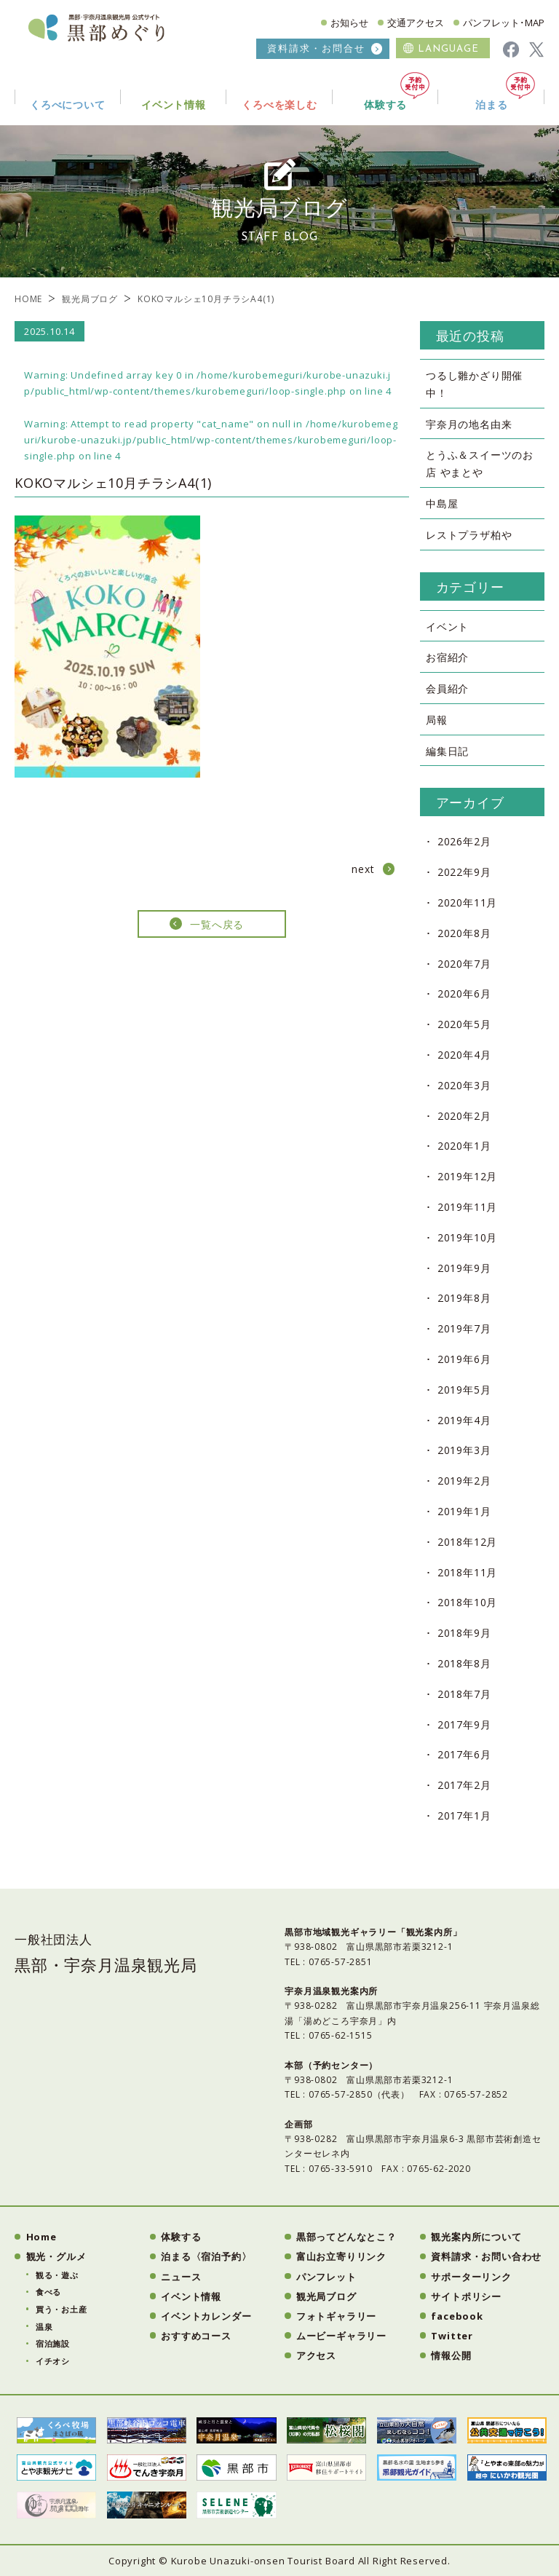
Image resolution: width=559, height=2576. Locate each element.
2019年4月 (464, 1420)
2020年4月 (464, 1055)
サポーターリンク (471, 2276)
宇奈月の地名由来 (469, 424)
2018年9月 (464, 1633)
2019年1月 (464, 1511)
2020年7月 (464, 964)
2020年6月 (464, 993)
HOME (28, 299)
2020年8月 (464, 933)
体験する (396, 91)
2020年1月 (464, 1146)
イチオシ (53, 2360)
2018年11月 (467, 1572)
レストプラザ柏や (469, 535)
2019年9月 (464, 1268)
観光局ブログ (90, 299)
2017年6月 (464, 1754)
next (363, 869)
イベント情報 (191, 2296)
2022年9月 (464, 872)
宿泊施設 (53, 2343)
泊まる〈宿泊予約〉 (206, 2256)
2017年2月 (464, 1785)
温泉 (44, 2326)
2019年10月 (467, 1237)
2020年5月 (464, 1024)
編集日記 (447, 751)
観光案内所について (476, 2236)
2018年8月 (464, 1663)
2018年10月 (467, 1602)
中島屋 (442, 503)
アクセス (316, 2355)
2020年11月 (467, 902)
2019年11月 (467, 1207)
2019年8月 (464, 1298)
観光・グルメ (56, 2256)
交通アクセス (415, 22)
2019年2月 (464, 1480)
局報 (437, 720)
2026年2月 (464, 841)
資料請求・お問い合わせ (486, 2256)
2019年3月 (464, 1450)
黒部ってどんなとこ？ (346, 2236)
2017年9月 (464, 1724)
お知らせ (349, 22)
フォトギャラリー (336, 2316)
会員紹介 (447, 688)
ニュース (181, 2276)
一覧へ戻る (217, 924)
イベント (447, 626)
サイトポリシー (466, 2296)
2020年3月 (464, 1085)
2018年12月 (467, 1542)
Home (41, 2236)
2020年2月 (464, 1116)
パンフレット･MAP (503, 22)
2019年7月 (464, 1328)
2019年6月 (464, 1359)
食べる (48, 2291)
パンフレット (326, 2276)
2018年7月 (464, 1694)
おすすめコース (196, 2335)
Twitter (452, 2335)
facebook (457, 2316)
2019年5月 (464, 1389)
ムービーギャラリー (341, 2335)
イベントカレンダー (206, 2316)
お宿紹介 (447, 657)
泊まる (505, 91)
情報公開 (451, 2355)
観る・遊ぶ (57, 2274)
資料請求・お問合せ (316, 48)
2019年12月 (467, 1176)
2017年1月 (464, 1815)
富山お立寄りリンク (341, 2256)
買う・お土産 (61, 2309)
